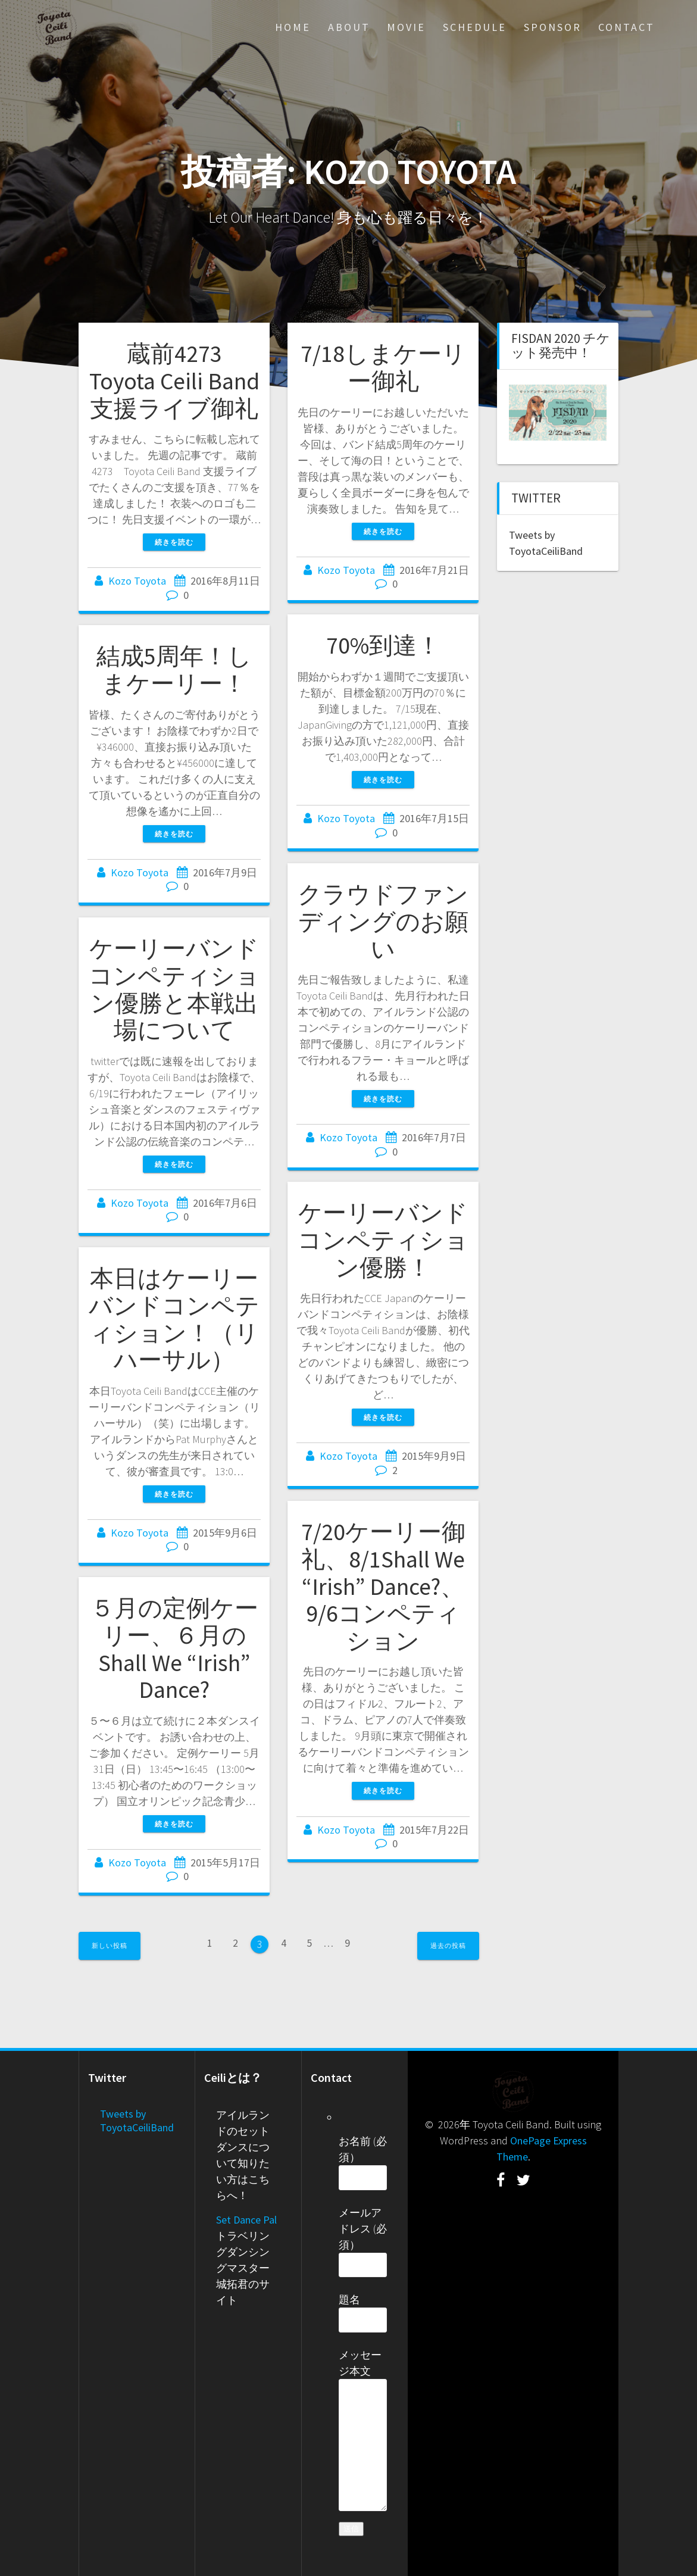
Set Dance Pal (246, 2220)
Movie (406, 27)
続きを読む (174, 542)
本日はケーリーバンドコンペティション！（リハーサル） (174, 1319)
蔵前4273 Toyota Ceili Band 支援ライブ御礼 (174, 381)
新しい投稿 (109, 1945)
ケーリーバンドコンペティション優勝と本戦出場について (174, 989)
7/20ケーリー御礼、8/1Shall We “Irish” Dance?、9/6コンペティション (383, 1586)
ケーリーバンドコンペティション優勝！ (383, 1240)
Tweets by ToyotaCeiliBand (137, 2120)
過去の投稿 (448, 1945)
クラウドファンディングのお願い (383, 921)
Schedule (475, 27)
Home (293, 27)
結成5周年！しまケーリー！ (174, 669)
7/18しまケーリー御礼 (383, 367)
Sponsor (553, 27)
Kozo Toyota (137, 581)
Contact (626, 27)
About (349, 27)
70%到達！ (383, 645)
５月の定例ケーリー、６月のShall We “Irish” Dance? (174, 1648)
